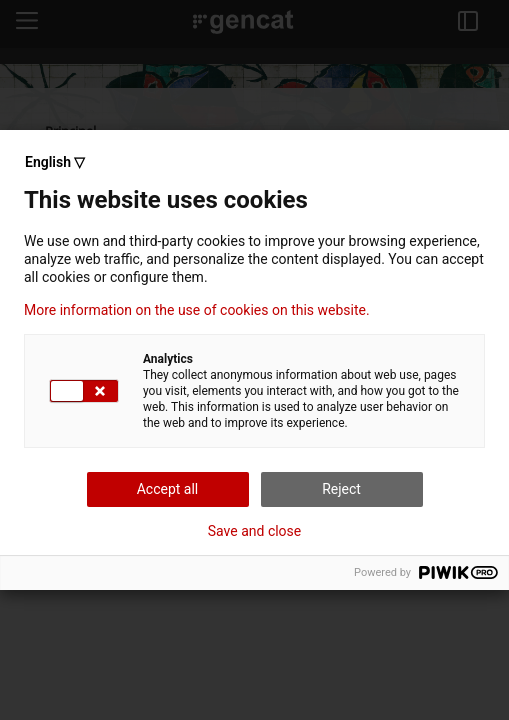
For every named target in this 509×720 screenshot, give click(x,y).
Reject (341, 489)
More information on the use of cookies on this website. (197, 310)
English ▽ (55, 162)
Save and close (255, 531)
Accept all (168, 489)
